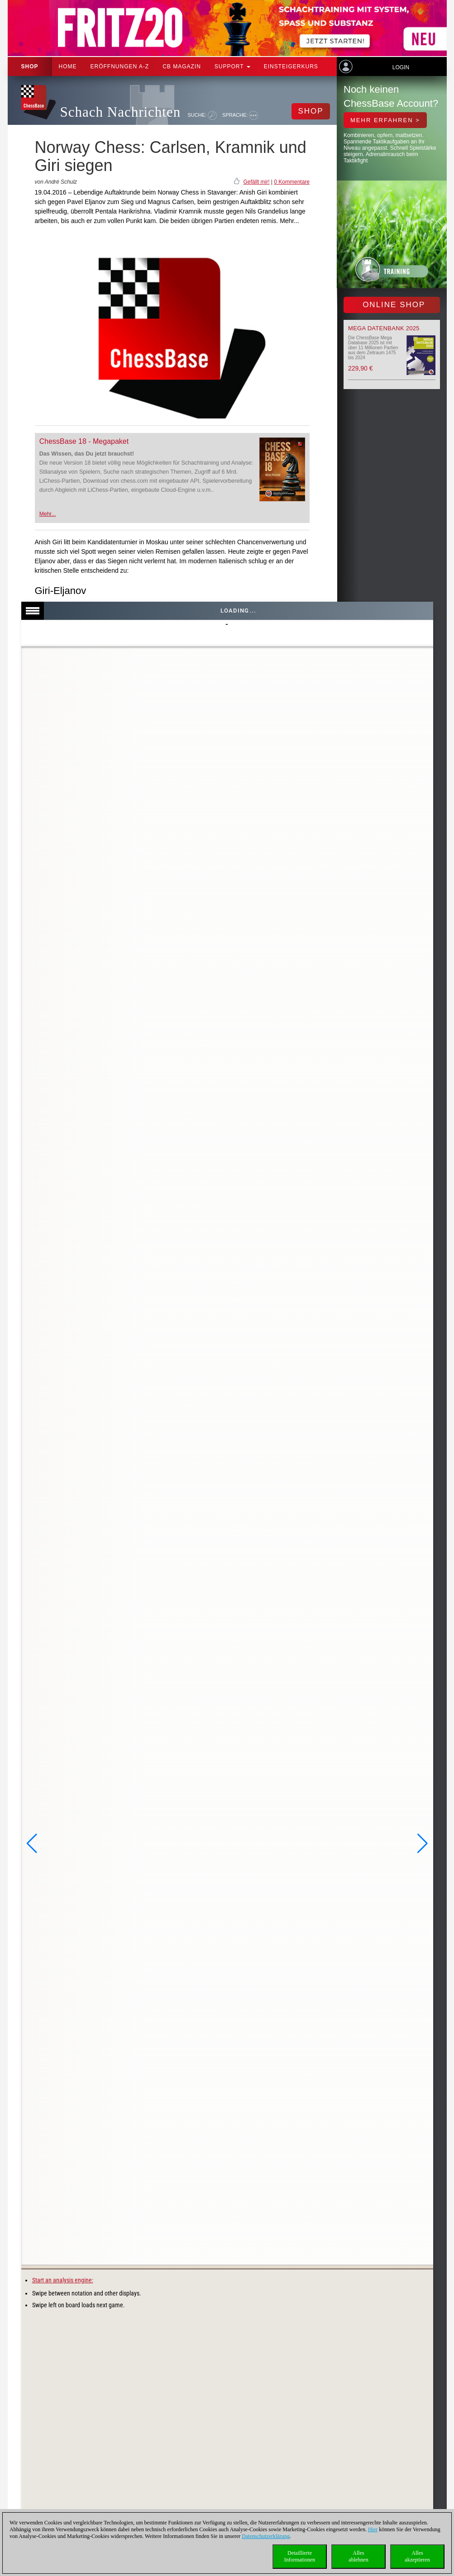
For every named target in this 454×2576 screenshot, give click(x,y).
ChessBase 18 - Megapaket (84, 441)
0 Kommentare (292, 182)
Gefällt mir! (256, 182)
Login (400, 67)
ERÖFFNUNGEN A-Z (120, 66)
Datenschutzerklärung (265, 2536)
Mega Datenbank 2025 (384, 328)
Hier (373, 2529)
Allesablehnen (358, 2556)
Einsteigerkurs (291, 66)
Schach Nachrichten (120, 112)
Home (68, 66)
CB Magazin (181, 66)
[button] (32, 1844)
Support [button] (232, 66)
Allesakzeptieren (417, 2556)
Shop (29, 66)
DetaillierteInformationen (299, 2556)
